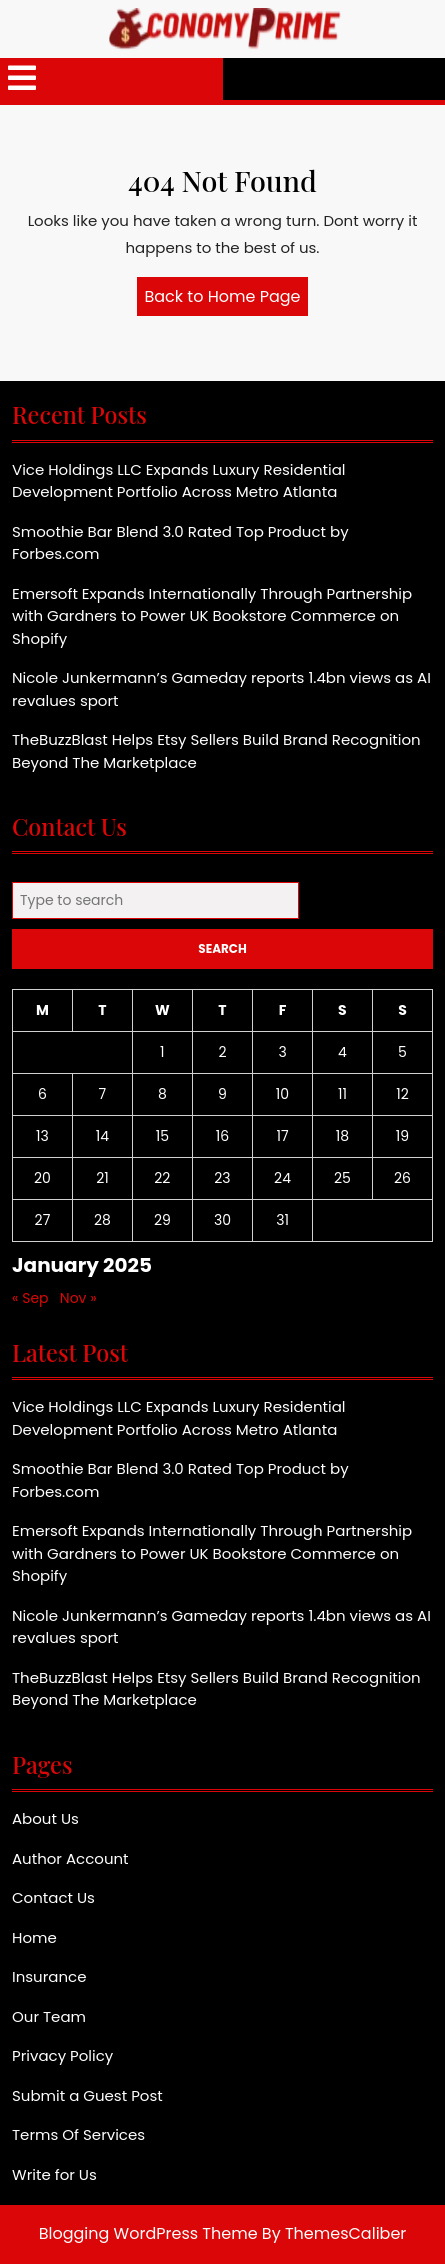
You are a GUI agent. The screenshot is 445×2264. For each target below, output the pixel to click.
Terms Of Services (78, 2134)
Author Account (70, 1858)
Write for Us (54, 2174)
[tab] (22, 79)
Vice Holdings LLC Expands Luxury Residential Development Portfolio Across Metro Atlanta (178, 481)
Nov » (78, 1298)
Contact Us (53, 1897)
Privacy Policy (62, 2055)
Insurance (49, 1976)
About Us (45, 1818)
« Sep (30, 1298)
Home (34, 1937)
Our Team (49, 2016)
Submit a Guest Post (87, 2095)
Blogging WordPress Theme (148, 2233)
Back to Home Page (227, 300)
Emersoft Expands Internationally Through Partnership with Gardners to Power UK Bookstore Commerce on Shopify (212, 616)
